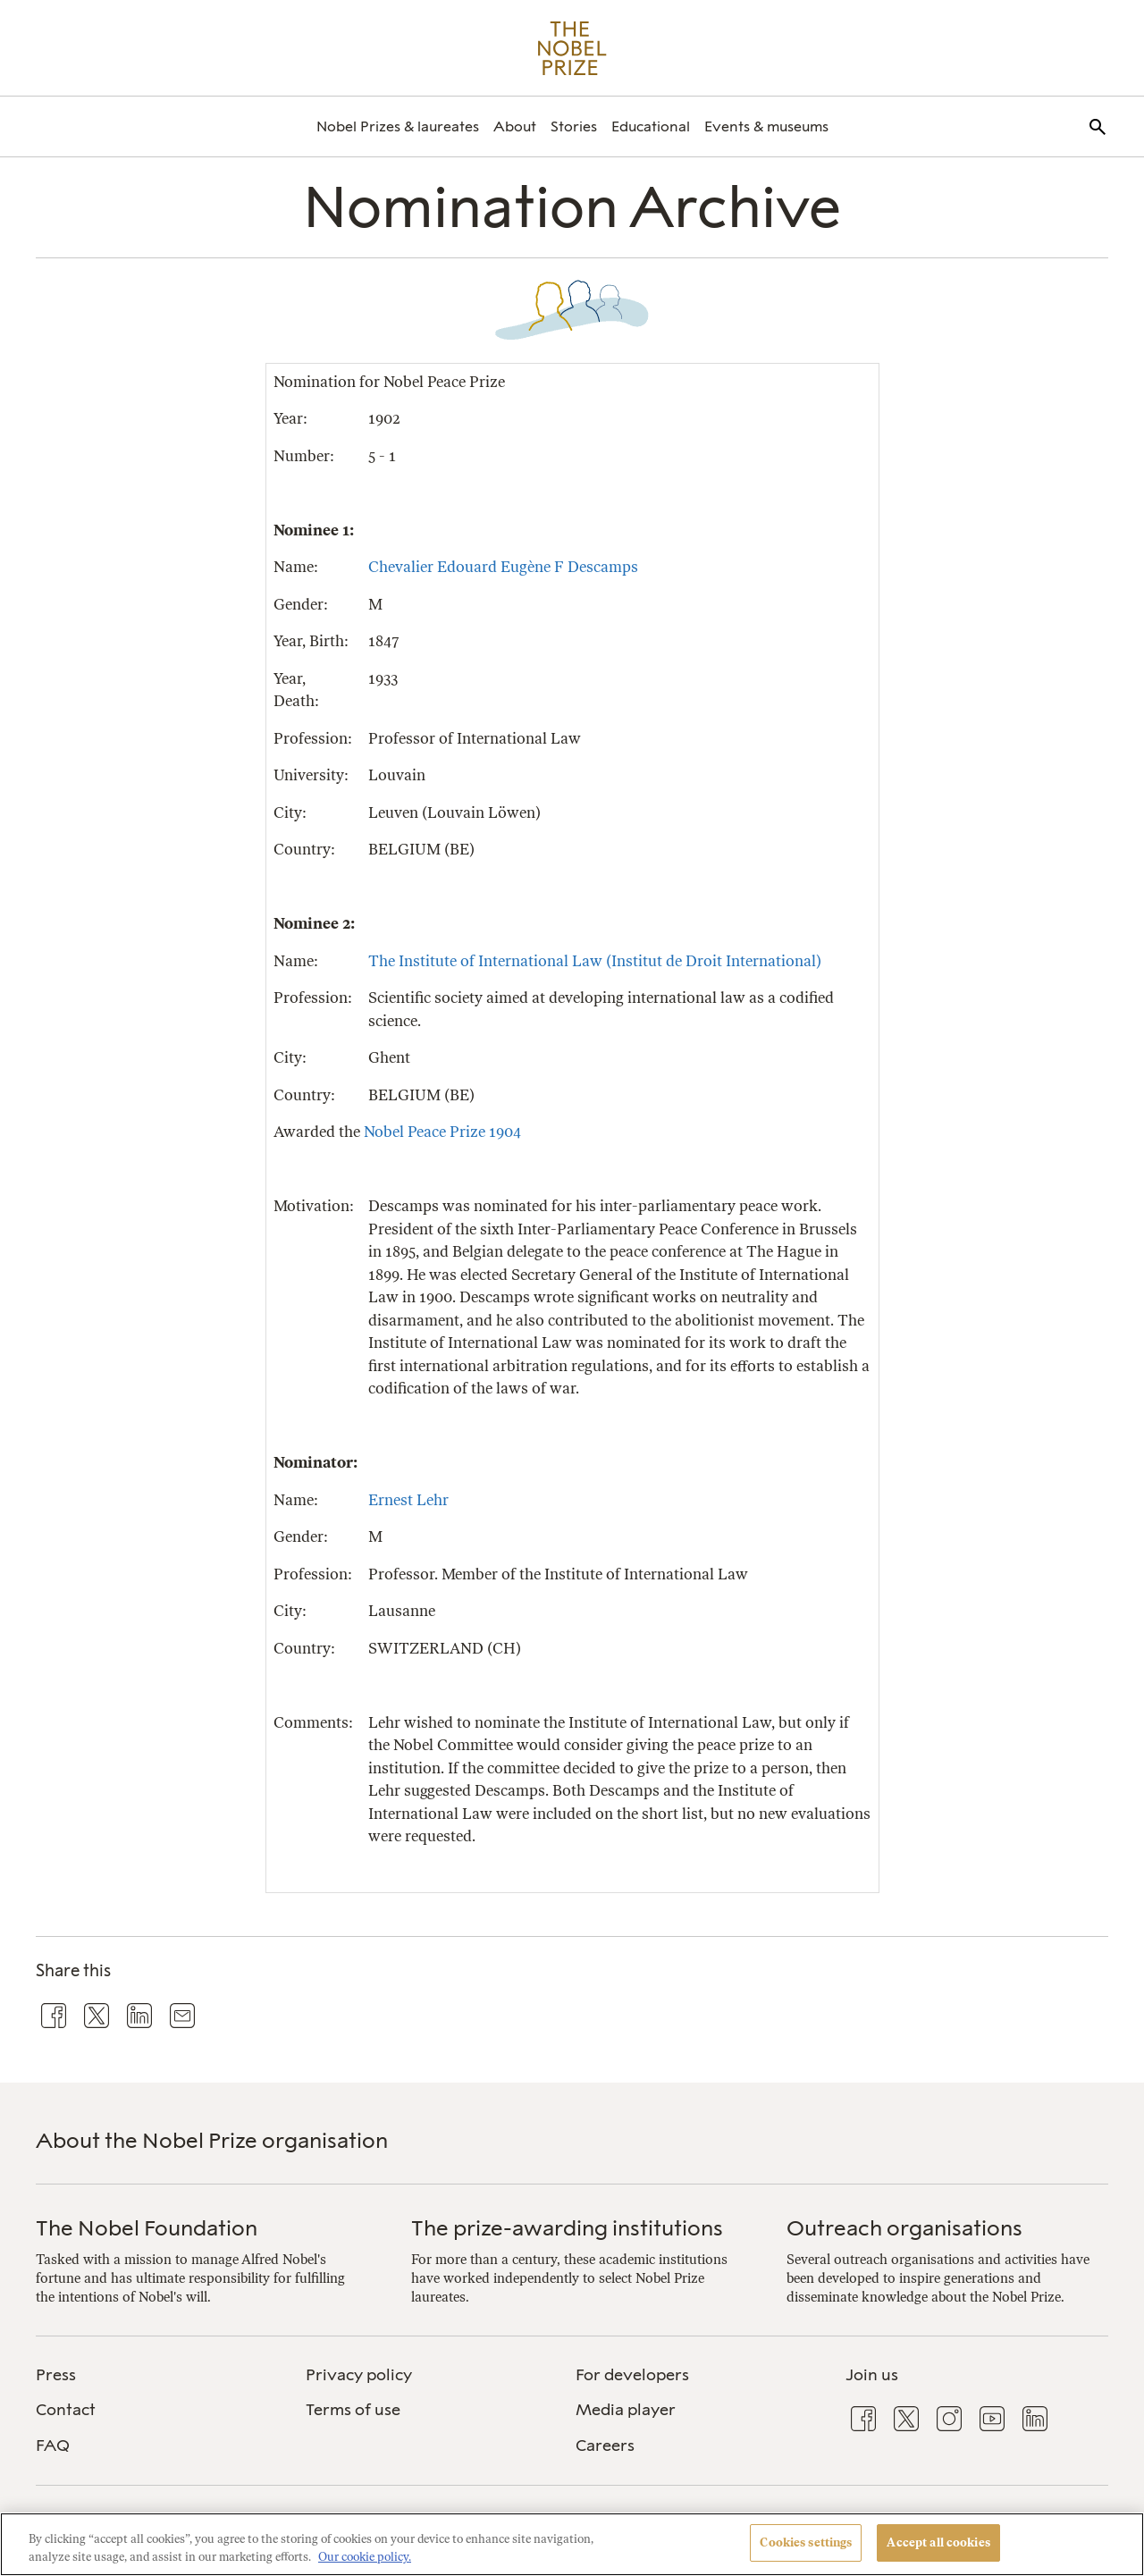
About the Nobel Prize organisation (212, 2140)
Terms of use (353, 2410)
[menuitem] (397, 126)
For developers (632, 2375)
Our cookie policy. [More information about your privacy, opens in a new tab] (364, 2556)
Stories (574, 126)
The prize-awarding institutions (567, 2228)
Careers (605, 2445)
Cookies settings (806, 2542)
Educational (650, 126)
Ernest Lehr (408, 1500)
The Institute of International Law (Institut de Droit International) (594, 961)
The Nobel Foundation (146, 2228)
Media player (626, 2410)
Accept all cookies (938, 2542)
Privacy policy (359, 2375)
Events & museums (766, 126)
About (514, 126)
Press (56, 2375)
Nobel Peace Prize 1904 (442, 1132)
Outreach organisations (904, 2228)
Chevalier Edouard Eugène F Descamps (503, 567)
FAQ (53, 2445)
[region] (572, 2544)
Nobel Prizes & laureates (397, 126)
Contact (66, 2410)
